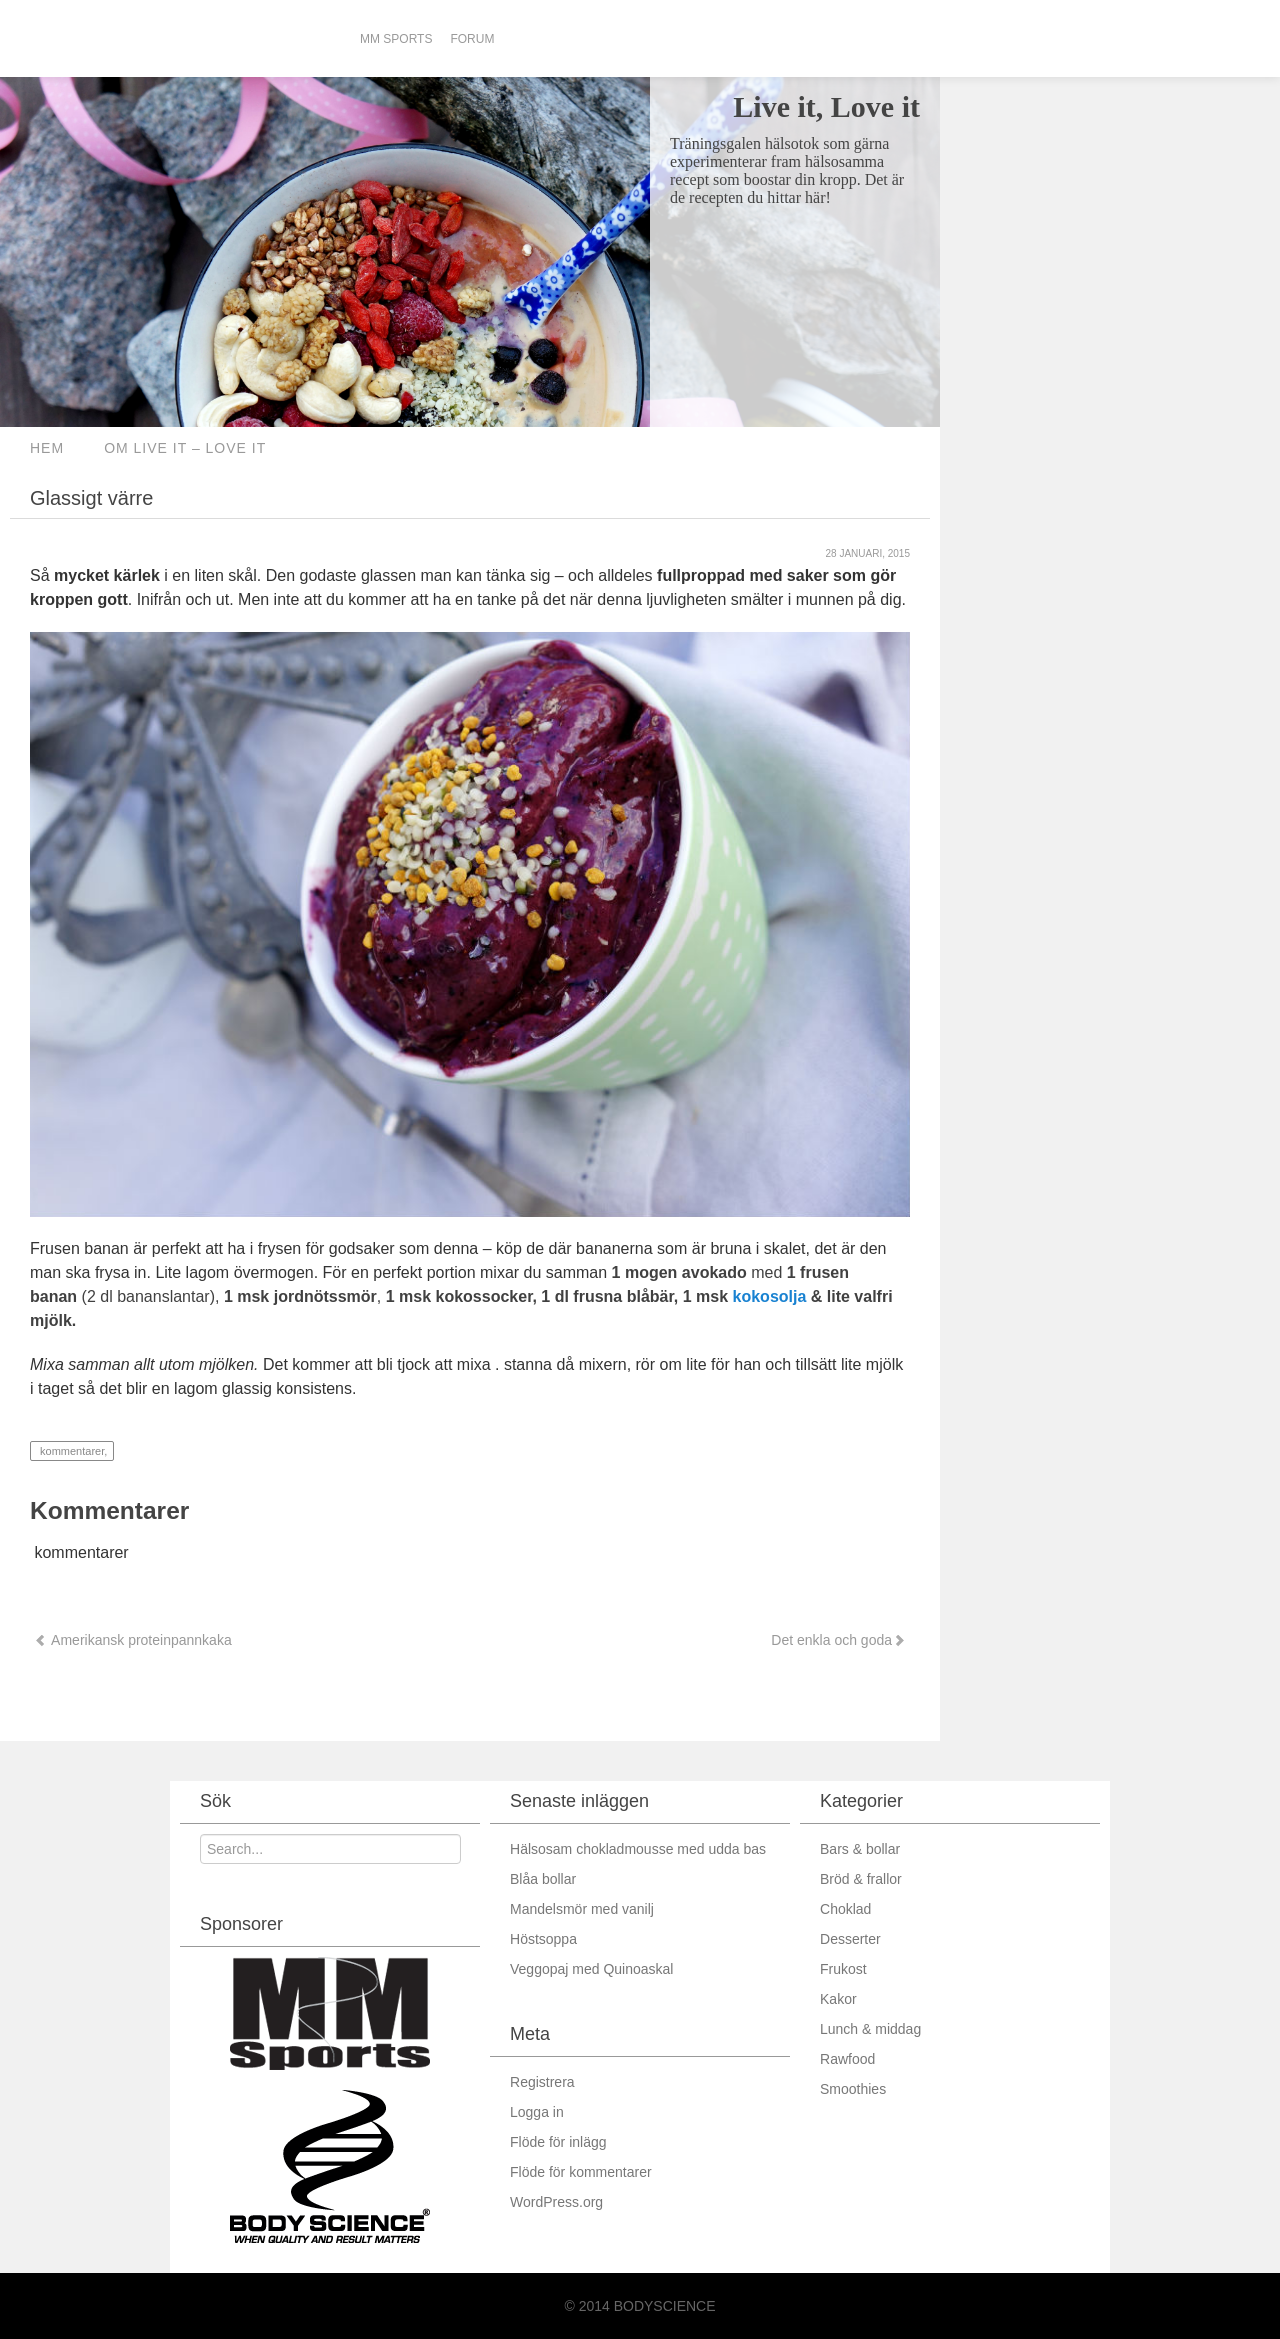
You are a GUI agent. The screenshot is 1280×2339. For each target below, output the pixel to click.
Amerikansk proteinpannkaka (133, 1640)
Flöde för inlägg (558, 2142)
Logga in (537, 2112)
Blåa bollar (543, 1879)
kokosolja (770, 1296)
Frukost (843, 1969)
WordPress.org (556, 2202)
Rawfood (847, 2059)
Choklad (845, 1909)
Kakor (838, 1999)
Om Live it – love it (185, 448)
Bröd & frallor (861, 1879)
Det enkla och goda (836, 1640)
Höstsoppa (543, 1939)
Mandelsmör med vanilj (582, 1909)
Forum (472, 39)
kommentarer (70, 1451)
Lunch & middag (870, 2029)
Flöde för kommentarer (581, 2172)
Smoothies (853, 2089)
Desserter (850, 1939)
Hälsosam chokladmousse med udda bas (638, 1849)
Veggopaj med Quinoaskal (591, 1969)
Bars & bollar (860, 1849)
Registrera (542, 2082)
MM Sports (396, 39)
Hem (47, 448)
